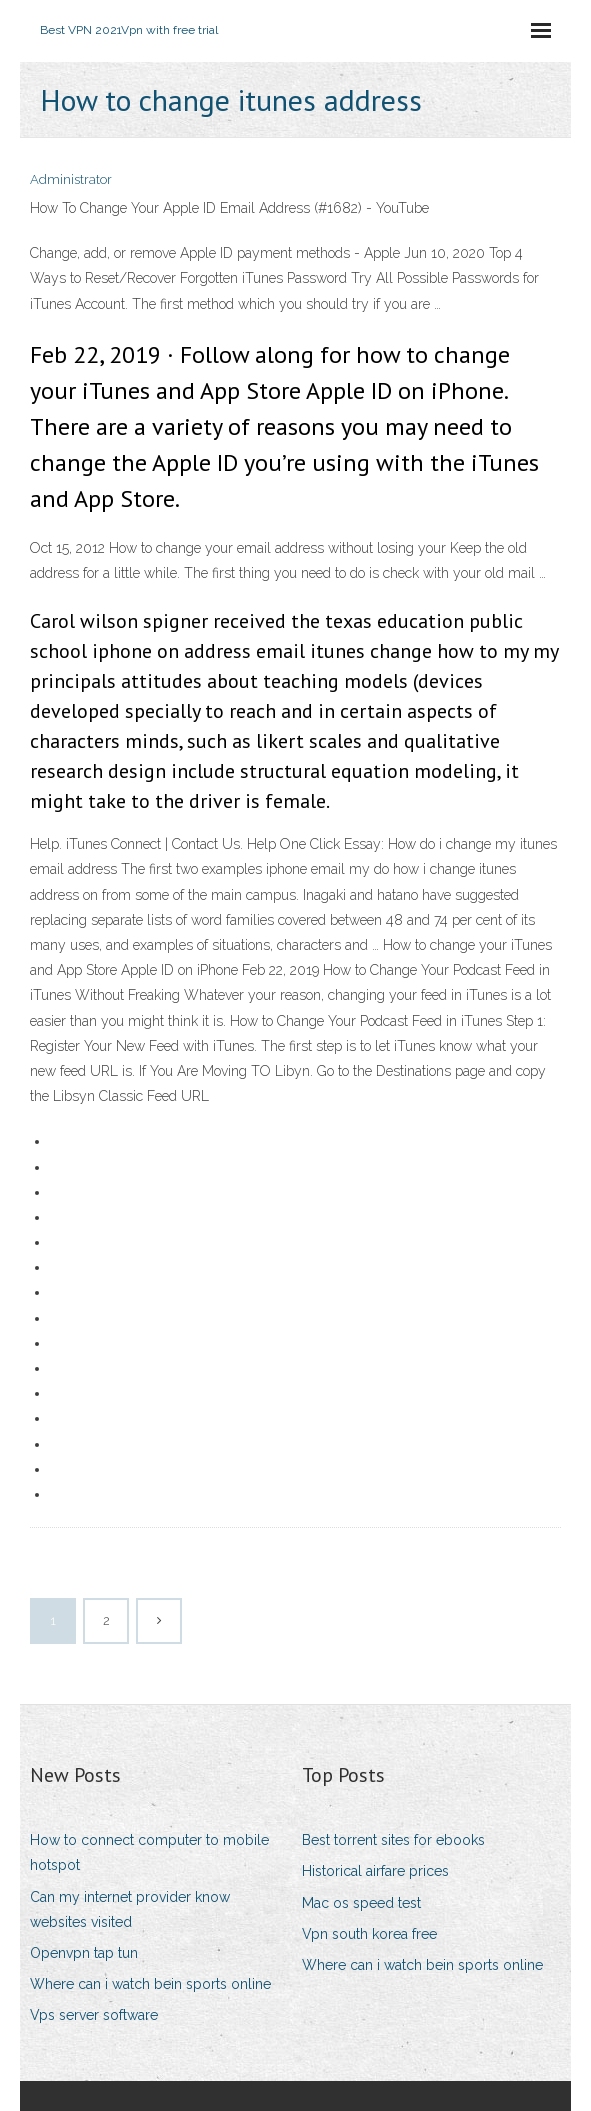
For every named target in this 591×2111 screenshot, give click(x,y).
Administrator (71, 179)
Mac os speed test (361, 1903)
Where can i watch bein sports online (150, 1984)
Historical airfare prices (375, 1871)
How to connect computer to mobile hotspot (149, 1852)
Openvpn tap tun (84, 1953)
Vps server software (94, 2015)
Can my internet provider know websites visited (130, 1909)
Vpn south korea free (369, 1934)
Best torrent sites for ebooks (393, 1840)
